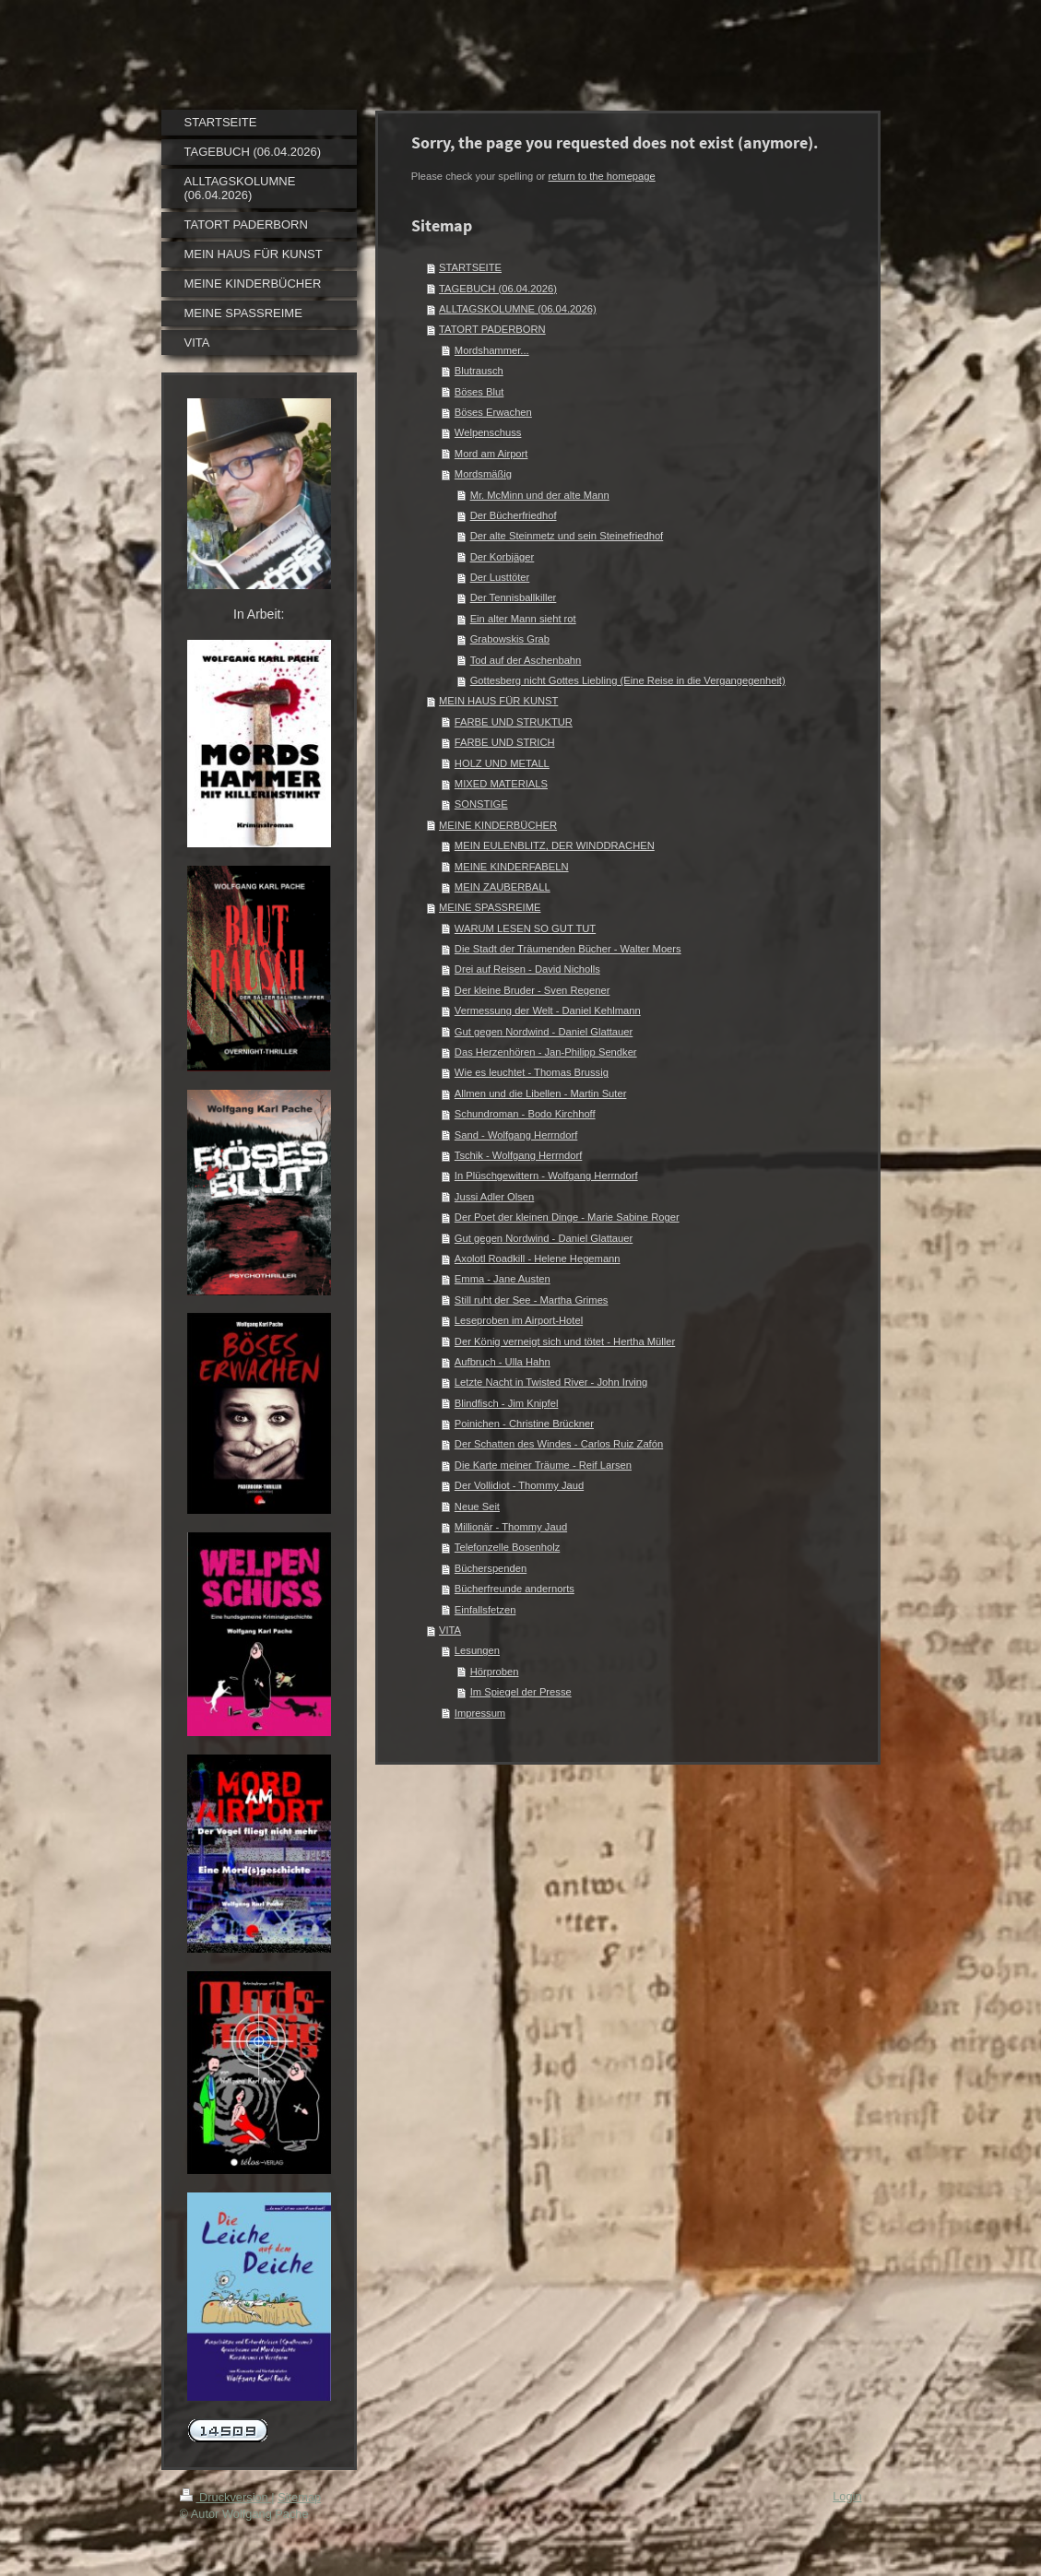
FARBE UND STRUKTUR (514, 721)
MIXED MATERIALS (501, 783)
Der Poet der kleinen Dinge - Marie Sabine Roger (567, 1217)
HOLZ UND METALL (502, 763)
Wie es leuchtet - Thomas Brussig (532, 1072)
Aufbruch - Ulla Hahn (502, 1361)
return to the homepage (601, 176)
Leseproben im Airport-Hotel (519, 1320)
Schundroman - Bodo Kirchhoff (525, 1113)
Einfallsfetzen (485, 1609)
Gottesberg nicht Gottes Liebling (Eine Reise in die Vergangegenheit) (628, 680)
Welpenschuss (488, 432)
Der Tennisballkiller (513, 597)
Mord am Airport (491, 453)
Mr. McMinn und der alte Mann (539, 495)
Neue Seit (477, 1506)
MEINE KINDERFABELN (512, 866)
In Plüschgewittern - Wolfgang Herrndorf (546, 1175)
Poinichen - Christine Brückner (524, 1423)
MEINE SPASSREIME (489, 907)
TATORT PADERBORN (492, 329)
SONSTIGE (481, 803)
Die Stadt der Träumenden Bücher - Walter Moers (568, 948)
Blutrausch (479, 370)
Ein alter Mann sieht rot (523, 618)
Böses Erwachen (493, 412)
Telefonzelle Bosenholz (507, 1547)
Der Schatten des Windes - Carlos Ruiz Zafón (559, 1443)
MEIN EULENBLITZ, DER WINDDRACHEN (555, 845)
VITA (450, 1630)
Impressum (480, 1713)
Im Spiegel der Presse (521, 1691)
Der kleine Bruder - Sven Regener (532, 990)
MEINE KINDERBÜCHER (498, 825)
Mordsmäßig (483, 473)
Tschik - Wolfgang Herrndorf (518, 1155)
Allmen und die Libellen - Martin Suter (541, 1093)
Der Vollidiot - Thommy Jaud (519, 1485)
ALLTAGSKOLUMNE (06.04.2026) (518, 308)
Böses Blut (479, 391)
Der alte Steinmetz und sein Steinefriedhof (567, 535)
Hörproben (494, 1671)
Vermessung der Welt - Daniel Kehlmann (548, 1010)
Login (847, 2496)
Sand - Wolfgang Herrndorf (516, 1134)
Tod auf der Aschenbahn (526, 660)
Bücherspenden (490, 1568)
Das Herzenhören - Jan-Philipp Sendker (546, 1052)
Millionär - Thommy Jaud (511, 1526)
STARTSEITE (470, 267)
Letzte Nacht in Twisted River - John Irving (551, 1382)
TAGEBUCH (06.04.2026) (498, 288)
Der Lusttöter (500, 577)
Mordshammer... (492, 350)
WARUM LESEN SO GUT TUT (525, 928)
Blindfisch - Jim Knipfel (507, 1403)
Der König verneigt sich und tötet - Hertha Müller (565, 1341)
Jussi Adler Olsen (494, 1196)
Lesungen (477, 1650)
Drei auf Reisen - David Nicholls (527, 969)
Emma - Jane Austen (502, 1278)
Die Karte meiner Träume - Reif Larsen (543, 1465)
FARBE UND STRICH (505, 742)
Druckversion (226, 2497)
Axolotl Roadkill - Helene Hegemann (538, 1258)
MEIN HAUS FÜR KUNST (498, 700)
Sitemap (299, 2497)
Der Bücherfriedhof (513, 515)
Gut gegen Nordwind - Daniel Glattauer (544, 1031)
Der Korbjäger (502, 556)
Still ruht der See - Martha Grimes (532, 1300)
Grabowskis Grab (510, 638)
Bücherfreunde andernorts (514, 1588)
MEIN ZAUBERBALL (502, 886)
